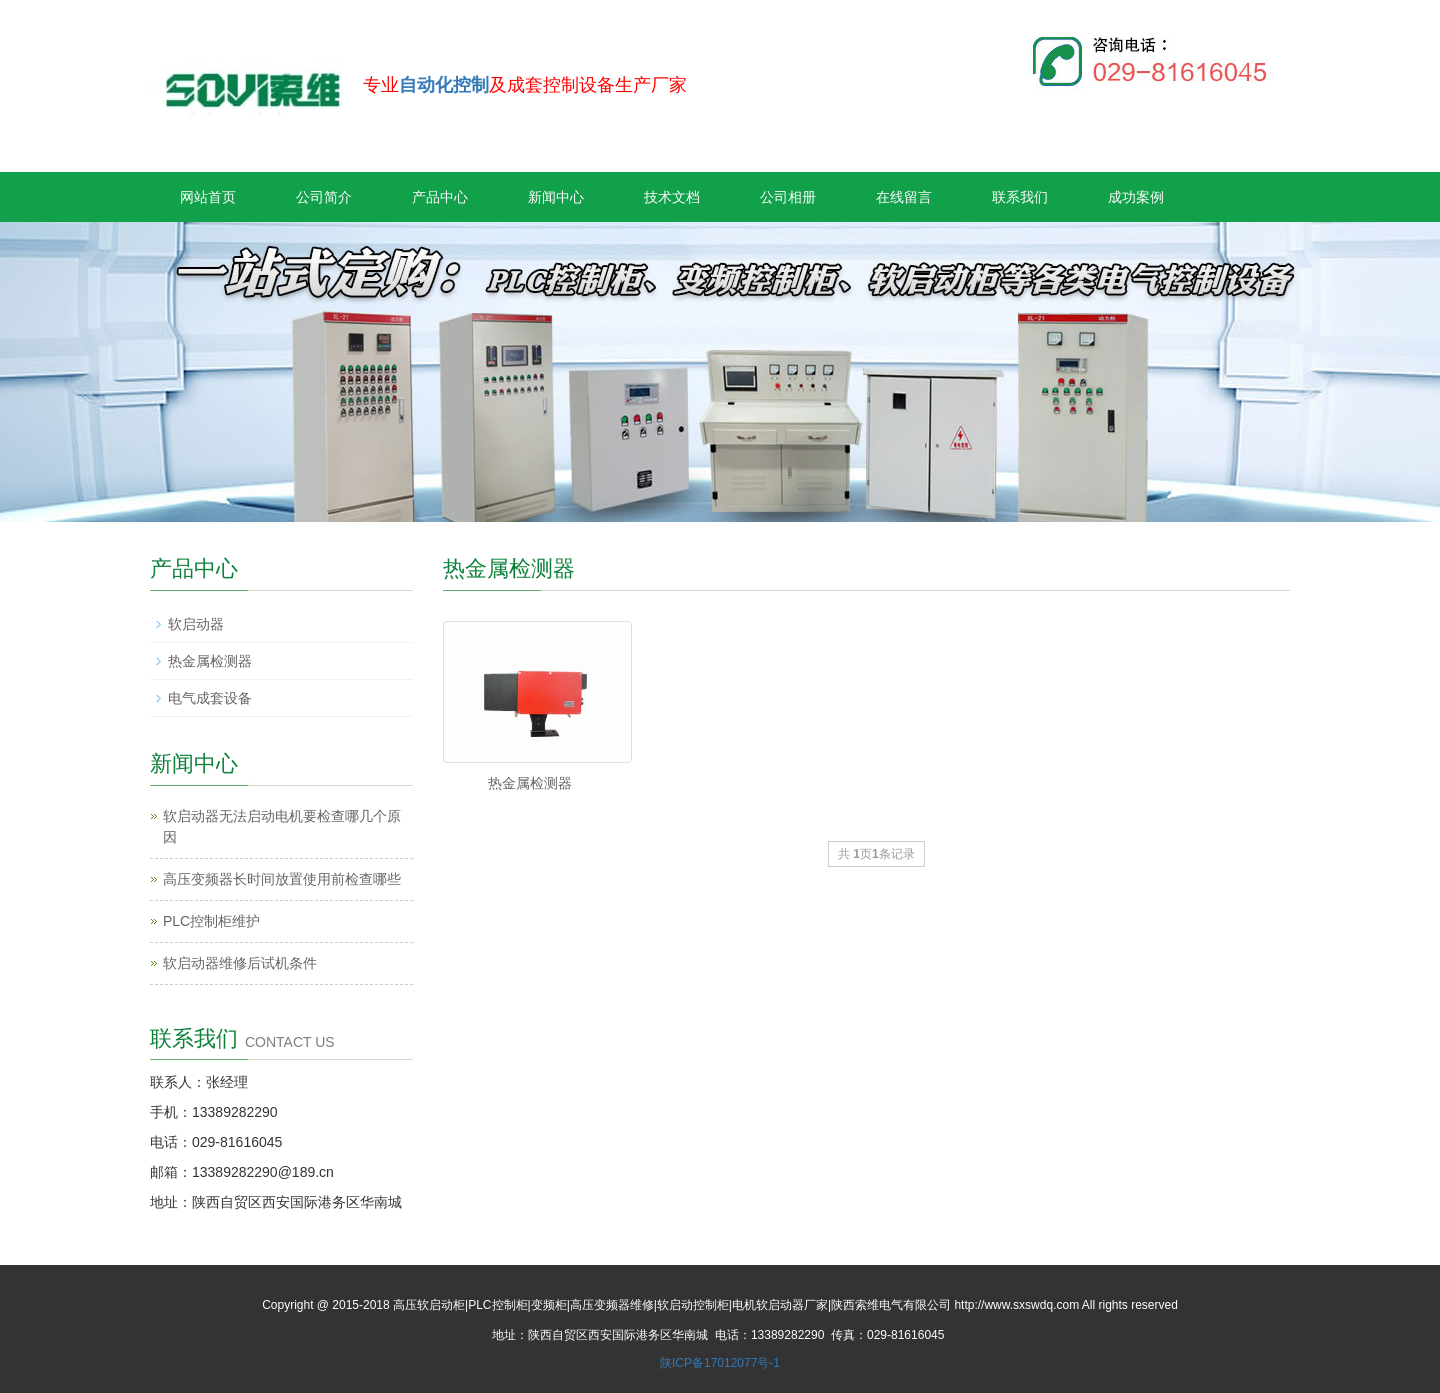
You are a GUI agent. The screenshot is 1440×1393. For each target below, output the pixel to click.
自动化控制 (444, 85)
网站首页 (208, 197)
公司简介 (324, 197)
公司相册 (788, 197)
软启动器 (196, 624)
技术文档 (672, 197)
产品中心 (440, 197)
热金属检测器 (530, 783)
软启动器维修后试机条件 (240, 963)
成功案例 (1136, 197)
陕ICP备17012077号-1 (720, 1363)
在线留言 (904, 197)
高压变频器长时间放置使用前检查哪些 (282, 879)
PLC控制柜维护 (211, 921)
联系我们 (1020, 197)
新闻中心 (556, 197)
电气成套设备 (210, 698)
